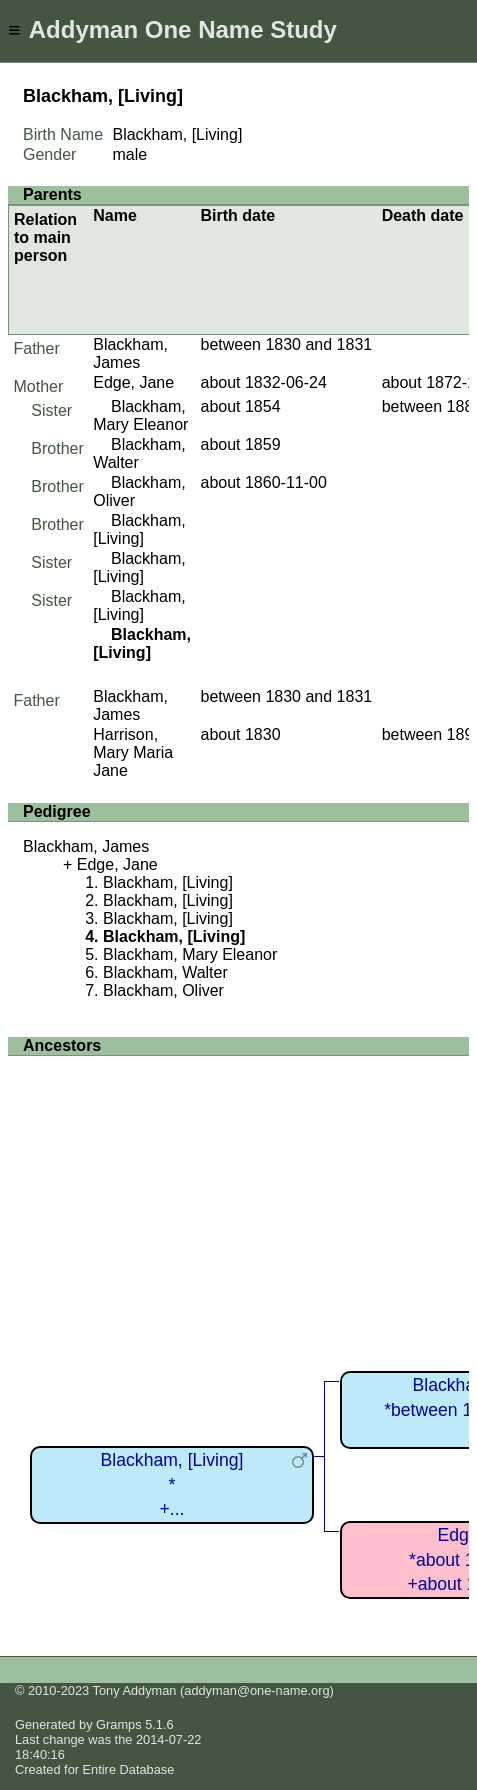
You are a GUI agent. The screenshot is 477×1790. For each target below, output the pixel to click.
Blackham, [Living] (139, 529)
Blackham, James (130, 353)
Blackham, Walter (165, 972)
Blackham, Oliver (163, 990)
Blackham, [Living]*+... (172, 1484)
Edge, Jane (133, 382)
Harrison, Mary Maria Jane (133, 752)
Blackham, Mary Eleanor (140, 415)
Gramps (119, 1724)
